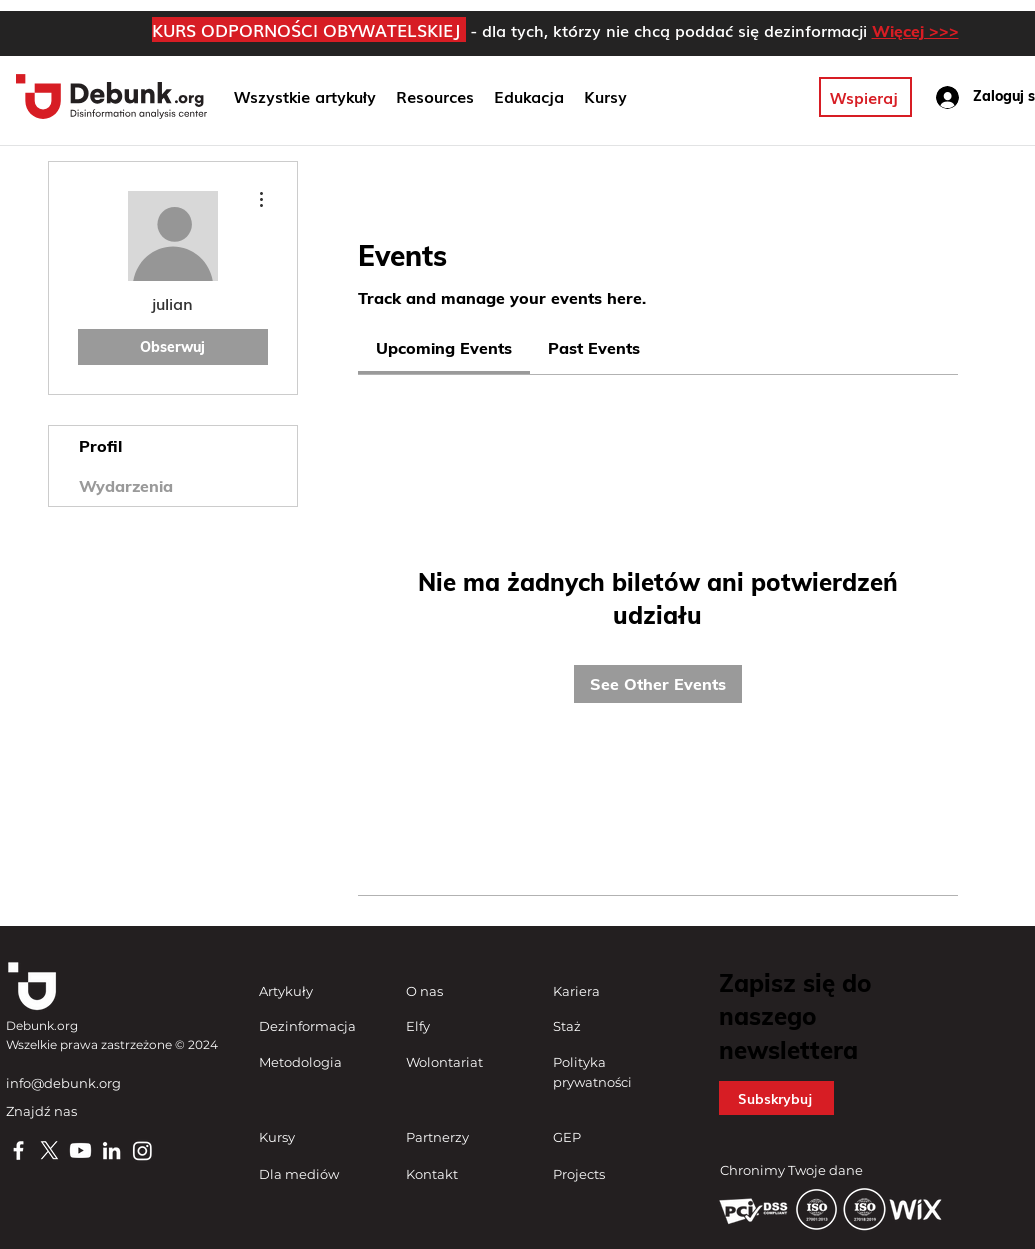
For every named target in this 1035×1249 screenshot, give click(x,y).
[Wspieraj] (865, 97)
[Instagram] (142, 1150)
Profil (100, 446)
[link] (444, 348)
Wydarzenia (126, 486)
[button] (529, 97)
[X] (49, 1150)
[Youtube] (80, 1150)
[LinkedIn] (111, 1150)
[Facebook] (18, 1150)
